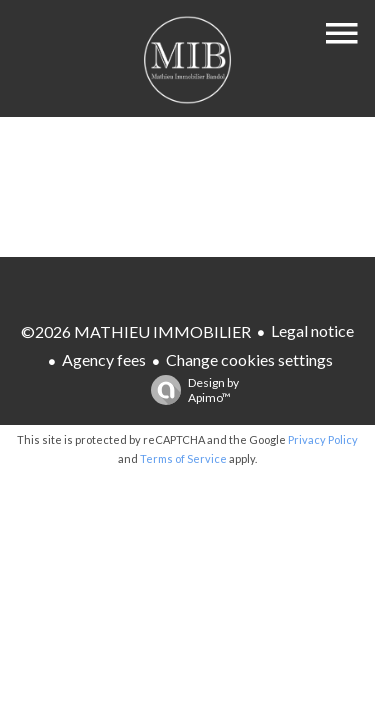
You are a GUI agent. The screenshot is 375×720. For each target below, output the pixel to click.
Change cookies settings (249, 359)
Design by (190, 390)
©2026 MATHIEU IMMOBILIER (136, 331)
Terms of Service (183, 458)
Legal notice (312, 330)
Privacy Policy (323, 439)
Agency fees (104, 359)
